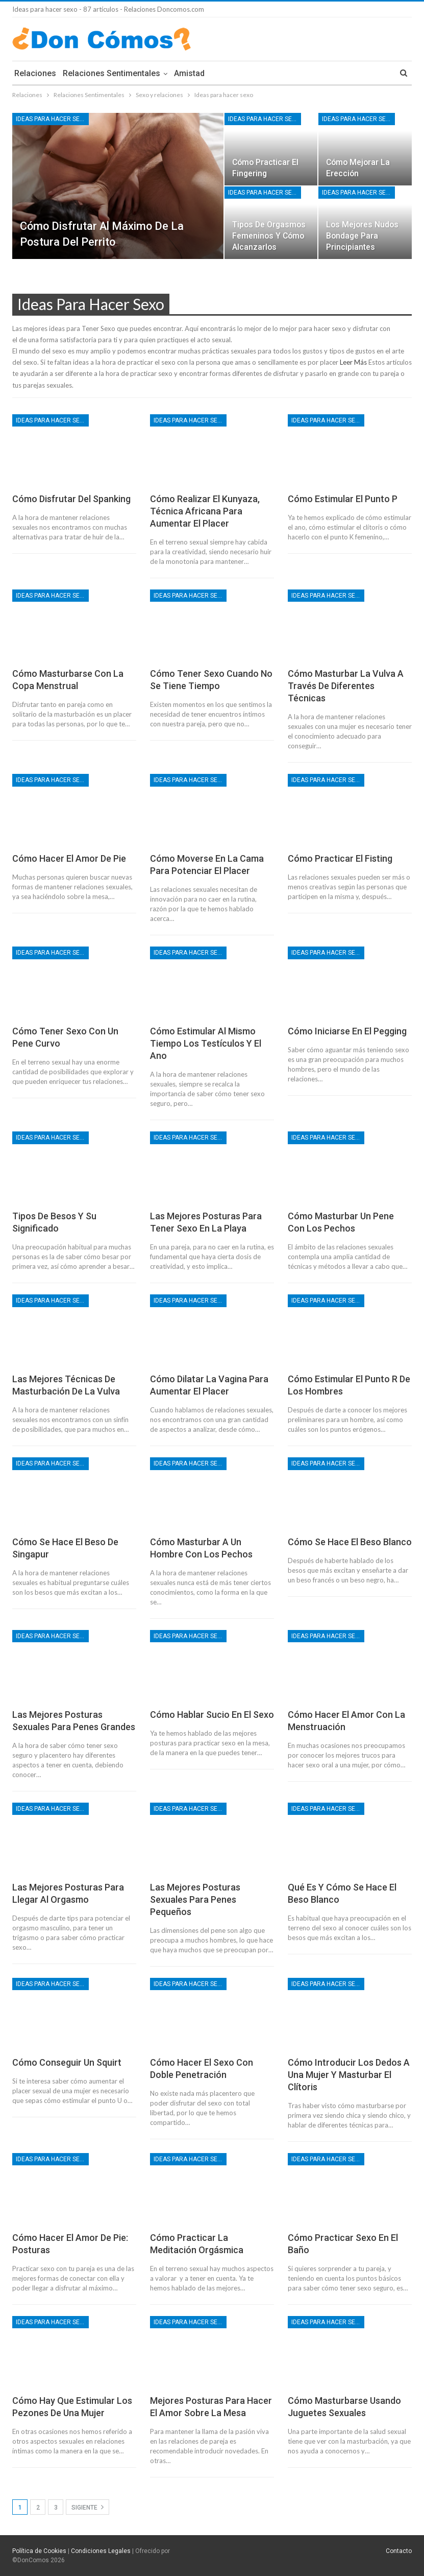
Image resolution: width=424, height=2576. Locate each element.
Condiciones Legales (101, 2551)
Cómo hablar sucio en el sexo (212, 1714)
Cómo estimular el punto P (342, 498)
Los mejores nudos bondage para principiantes (362, 236)
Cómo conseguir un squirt (66, 2062)
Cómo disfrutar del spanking (71, 498)
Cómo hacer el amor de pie (69, 858)
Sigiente (87, 2507)
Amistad (189, 73)
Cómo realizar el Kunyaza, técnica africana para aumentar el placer (205, 511)
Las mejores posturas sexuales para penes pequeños (195, 1899)
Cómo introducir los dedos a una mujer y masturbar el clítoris (349, 2074)
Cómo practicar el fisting (340, 858)
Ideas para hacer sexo (52, 119)
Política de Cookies (39, 2551)
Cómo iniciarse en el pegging (347, 1031)
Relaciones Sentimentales (111, 73)
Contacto (399, 2551)
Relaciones (35, 73)
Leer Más (353, 362)
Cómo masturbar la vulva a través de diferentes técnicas (346, 685)
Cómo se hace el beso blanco (350, 1542)
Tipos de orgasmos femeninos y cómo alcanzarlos (269, 236)
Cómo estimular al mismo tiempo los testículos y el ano (205, 1043)
